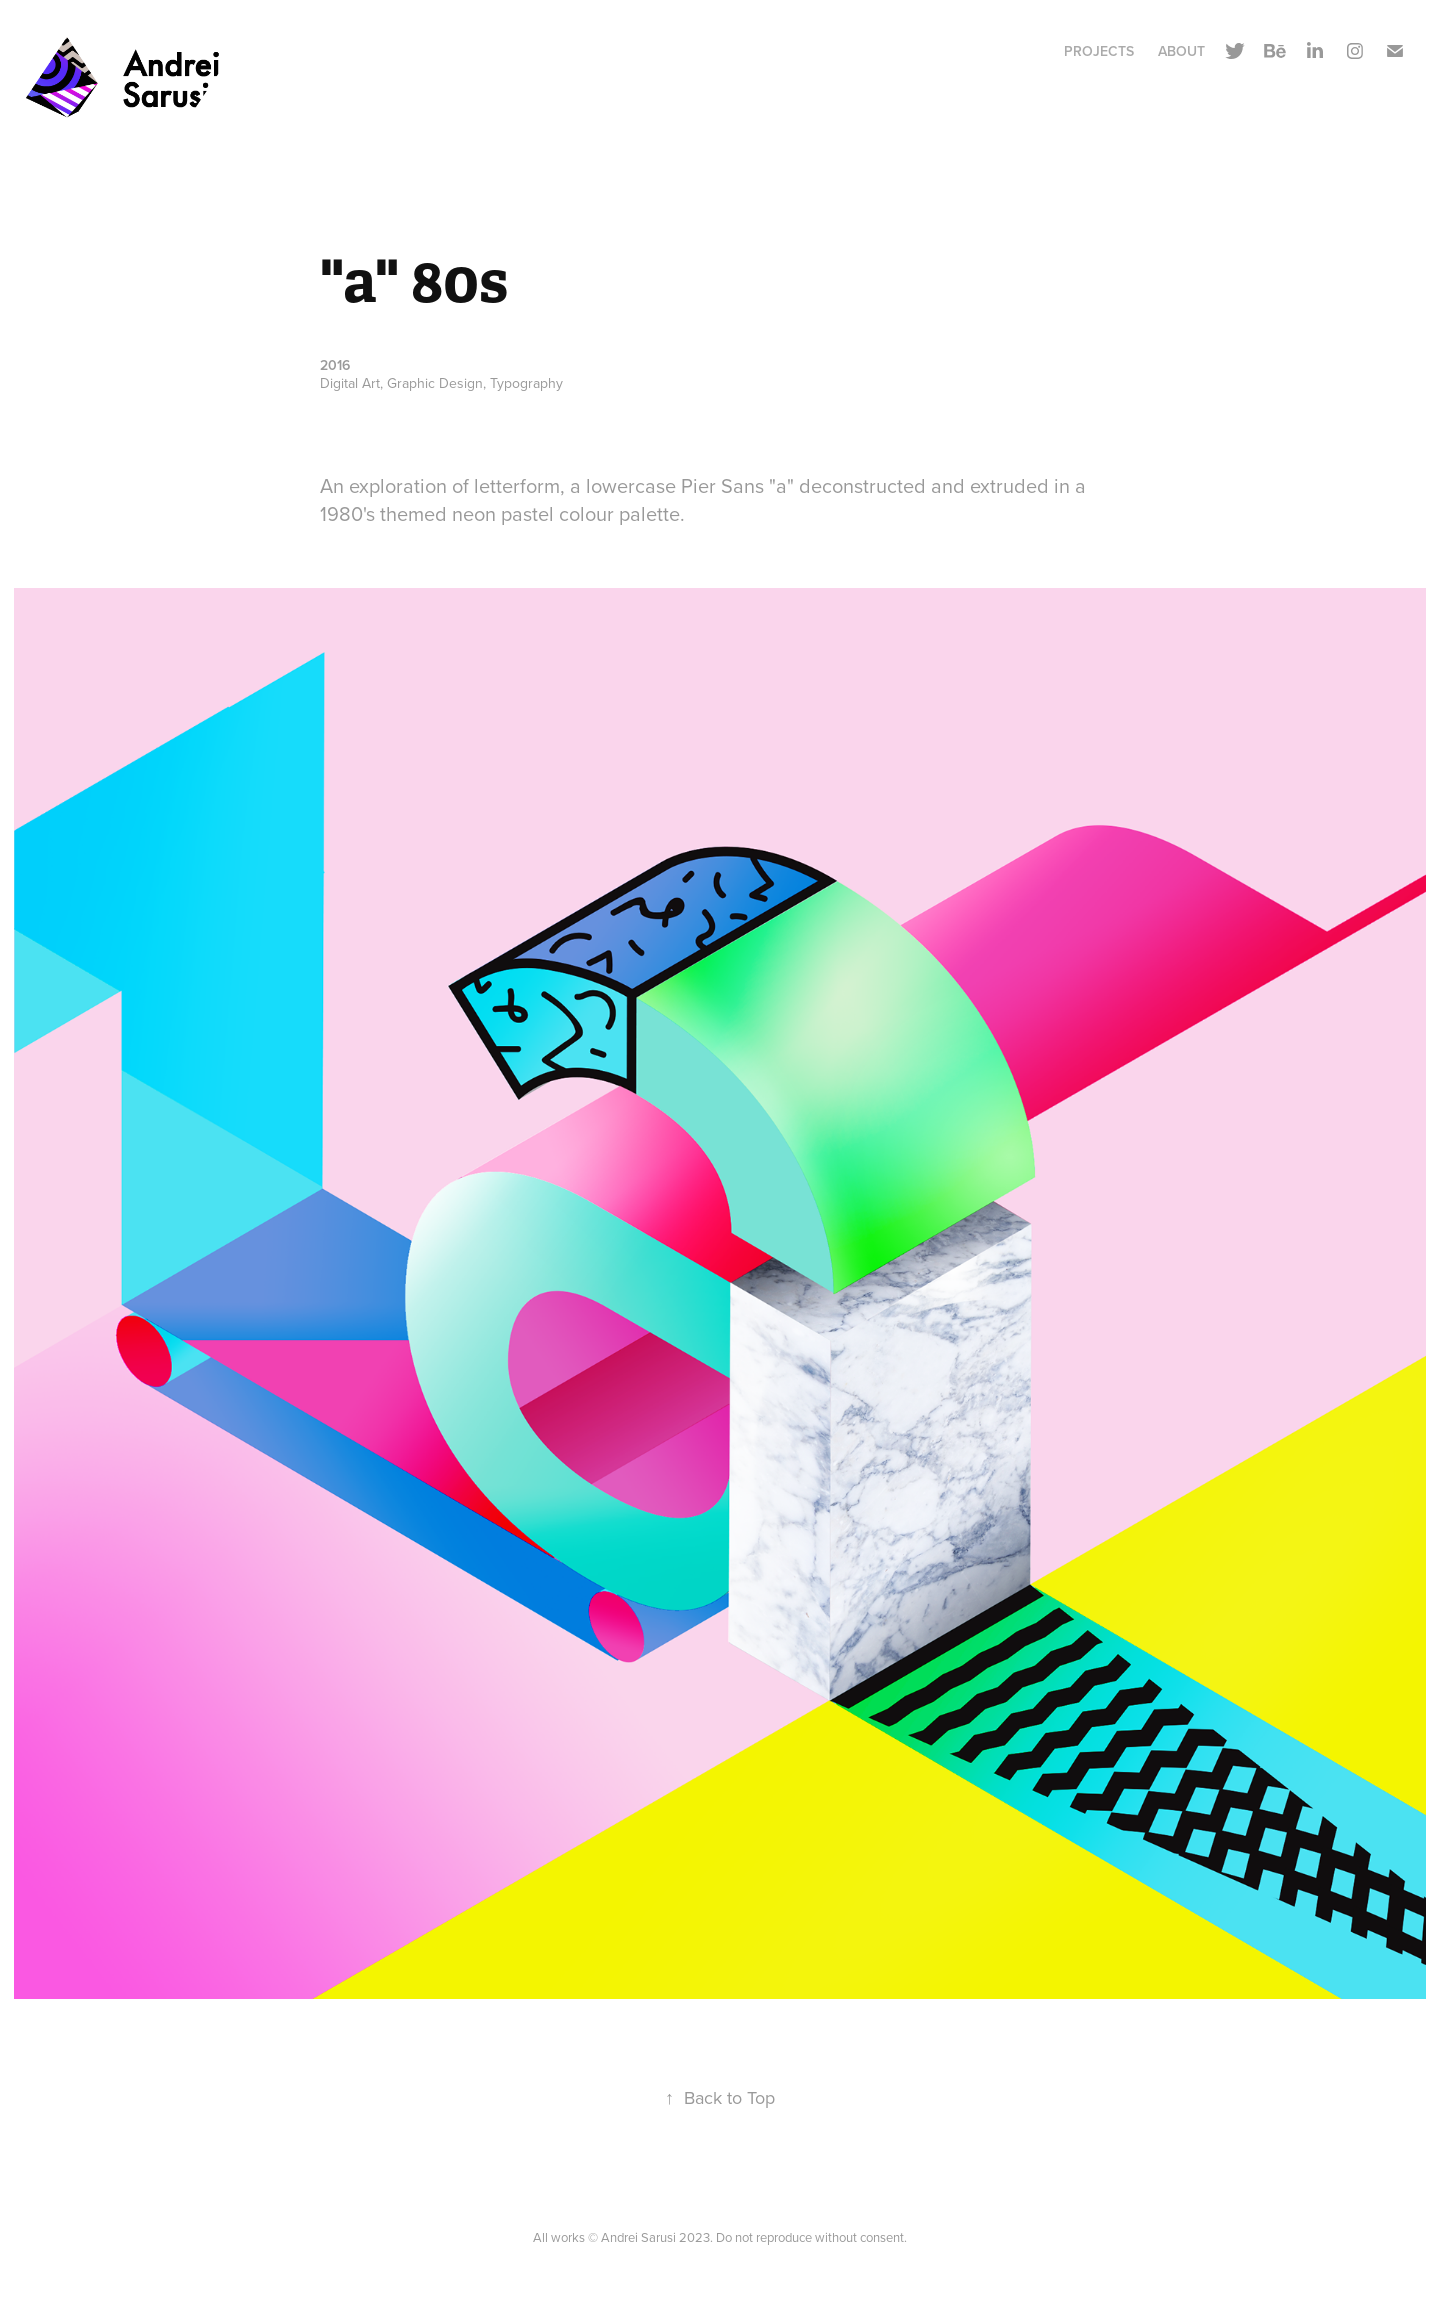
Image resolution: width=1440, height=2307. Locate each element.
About (1181, 51)
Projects (1099, 51)
